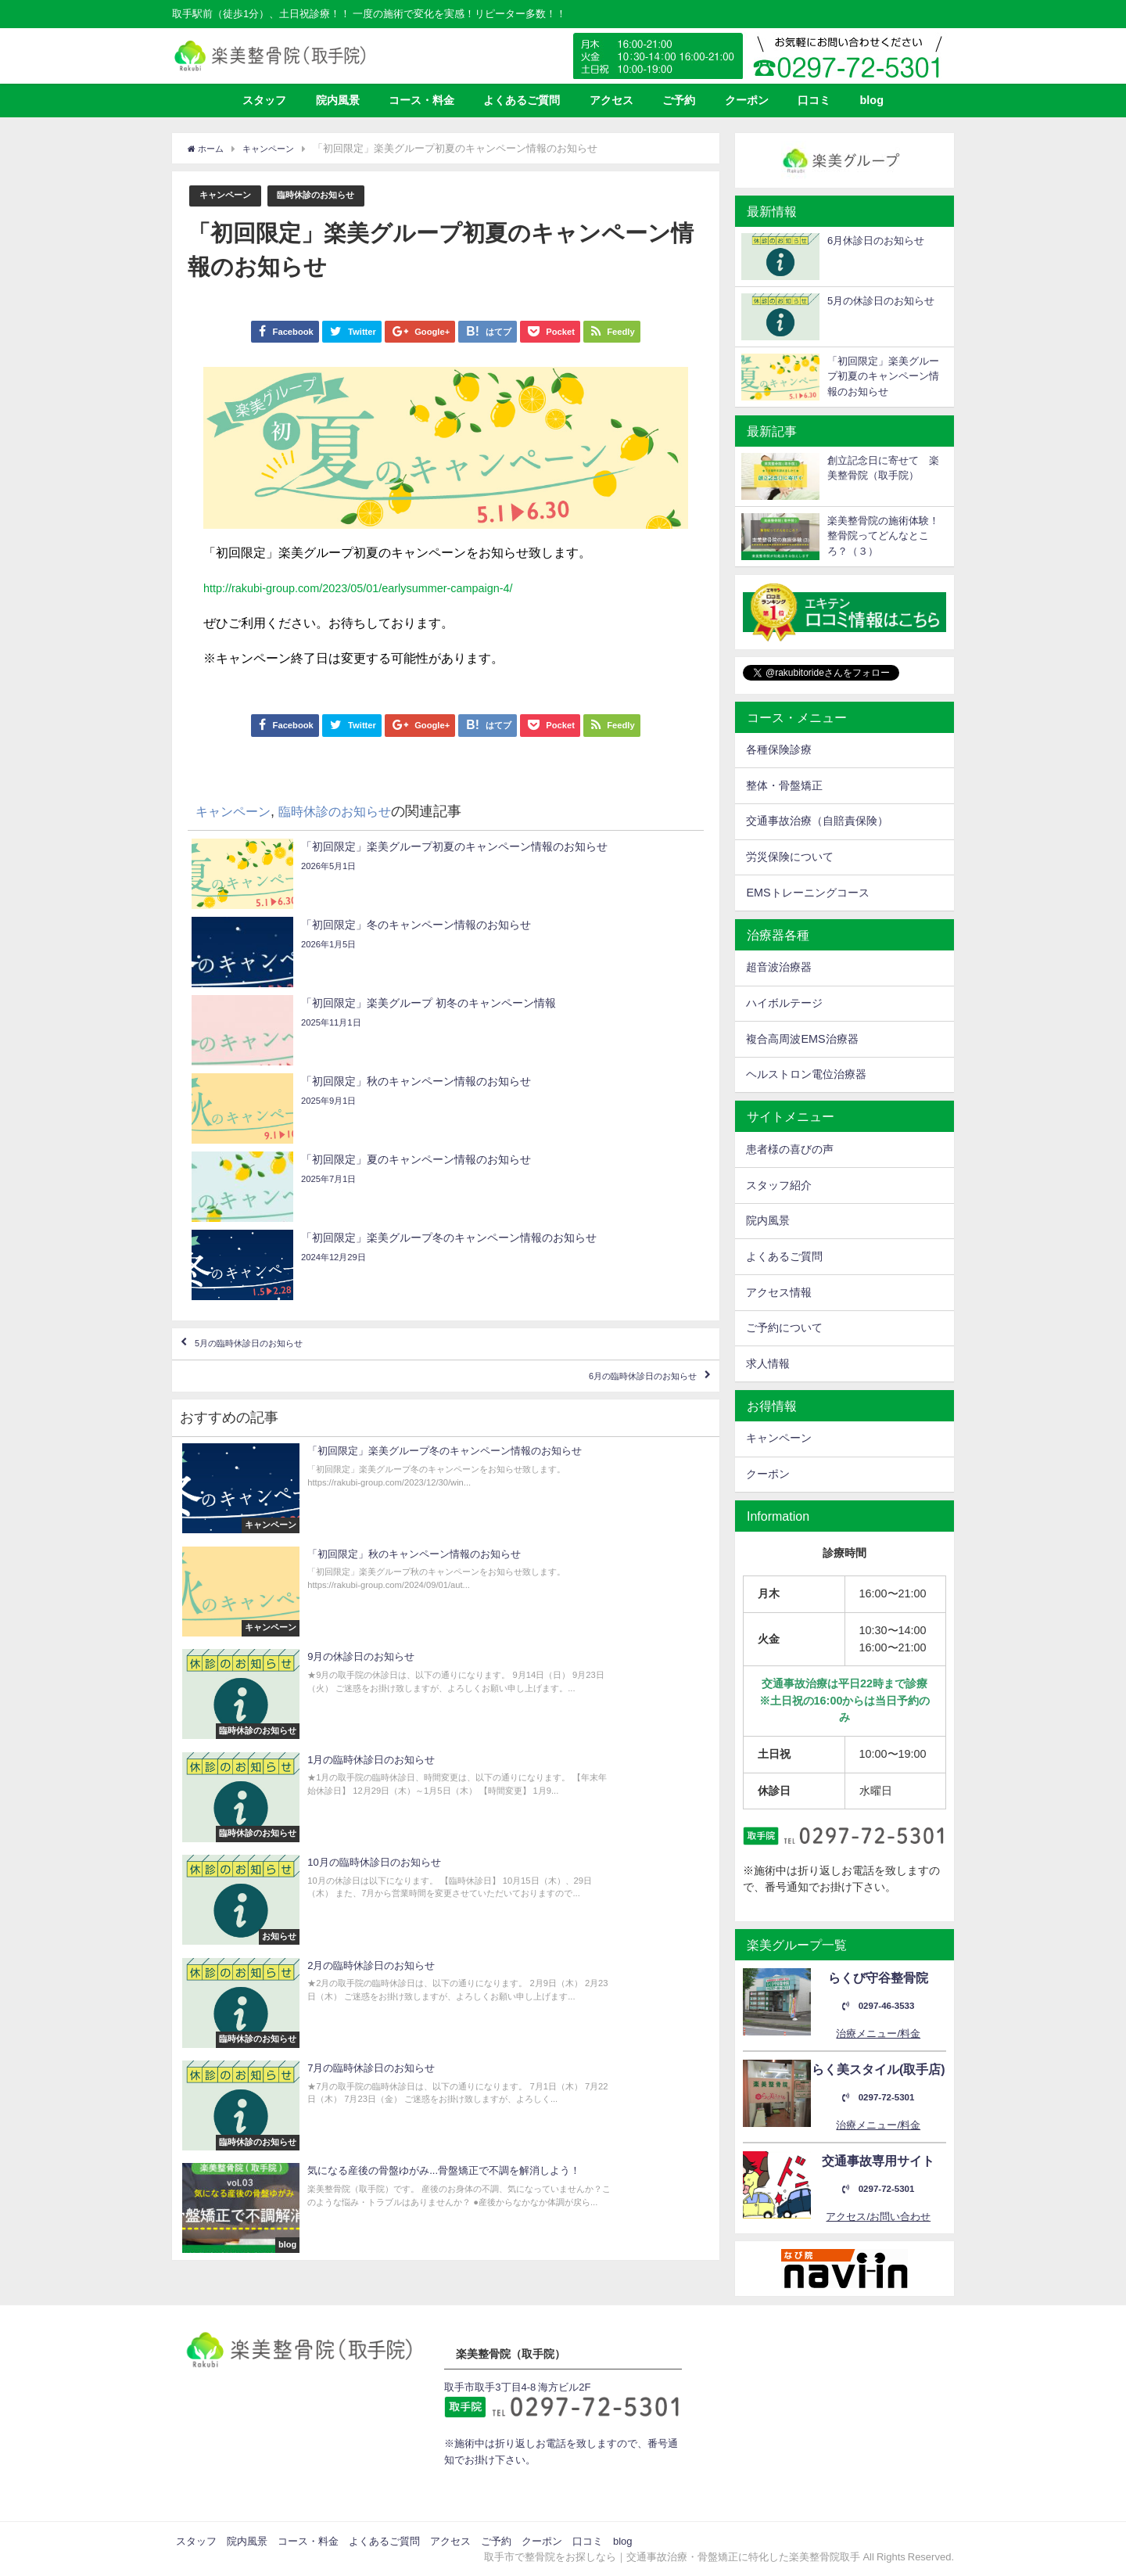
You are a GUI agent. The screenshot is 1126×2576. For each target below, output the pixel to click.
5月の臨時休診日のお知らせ (279, 1116)
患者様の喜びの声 (790, 1149)
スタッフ (264, 100)
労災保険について (790, 856)
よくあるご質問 (521, 100)
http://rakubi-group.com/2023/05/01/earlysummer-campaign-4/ (375, 588)
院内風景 (338, 100)
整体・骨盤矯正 (784, 785)
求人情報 (768, 1363)
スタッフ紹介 (779, 1185)
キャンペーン (229, 196)
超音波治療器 (779, 966)
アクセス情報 (779, 1292)
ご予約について (784, 1327)
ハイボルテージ (784, 1002)
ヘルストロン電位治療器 (806, 1074)
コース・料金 (421, 100)
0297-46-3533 (878, 2006)
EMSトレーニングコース (807, 892)
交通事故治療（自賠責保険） (817, 820)
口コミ (814, 100)
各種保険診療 (779, 749)
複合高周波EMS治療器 (802, 1038)
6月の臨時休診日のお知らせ (611, 1161)
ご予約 (678, 100)
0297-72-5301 (878, 2098)
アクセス (611, 100)
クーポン (747, 100)
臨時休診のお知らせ (332, 196)
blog (872, 100)
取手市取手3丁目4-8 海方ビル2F (517, 2387)
